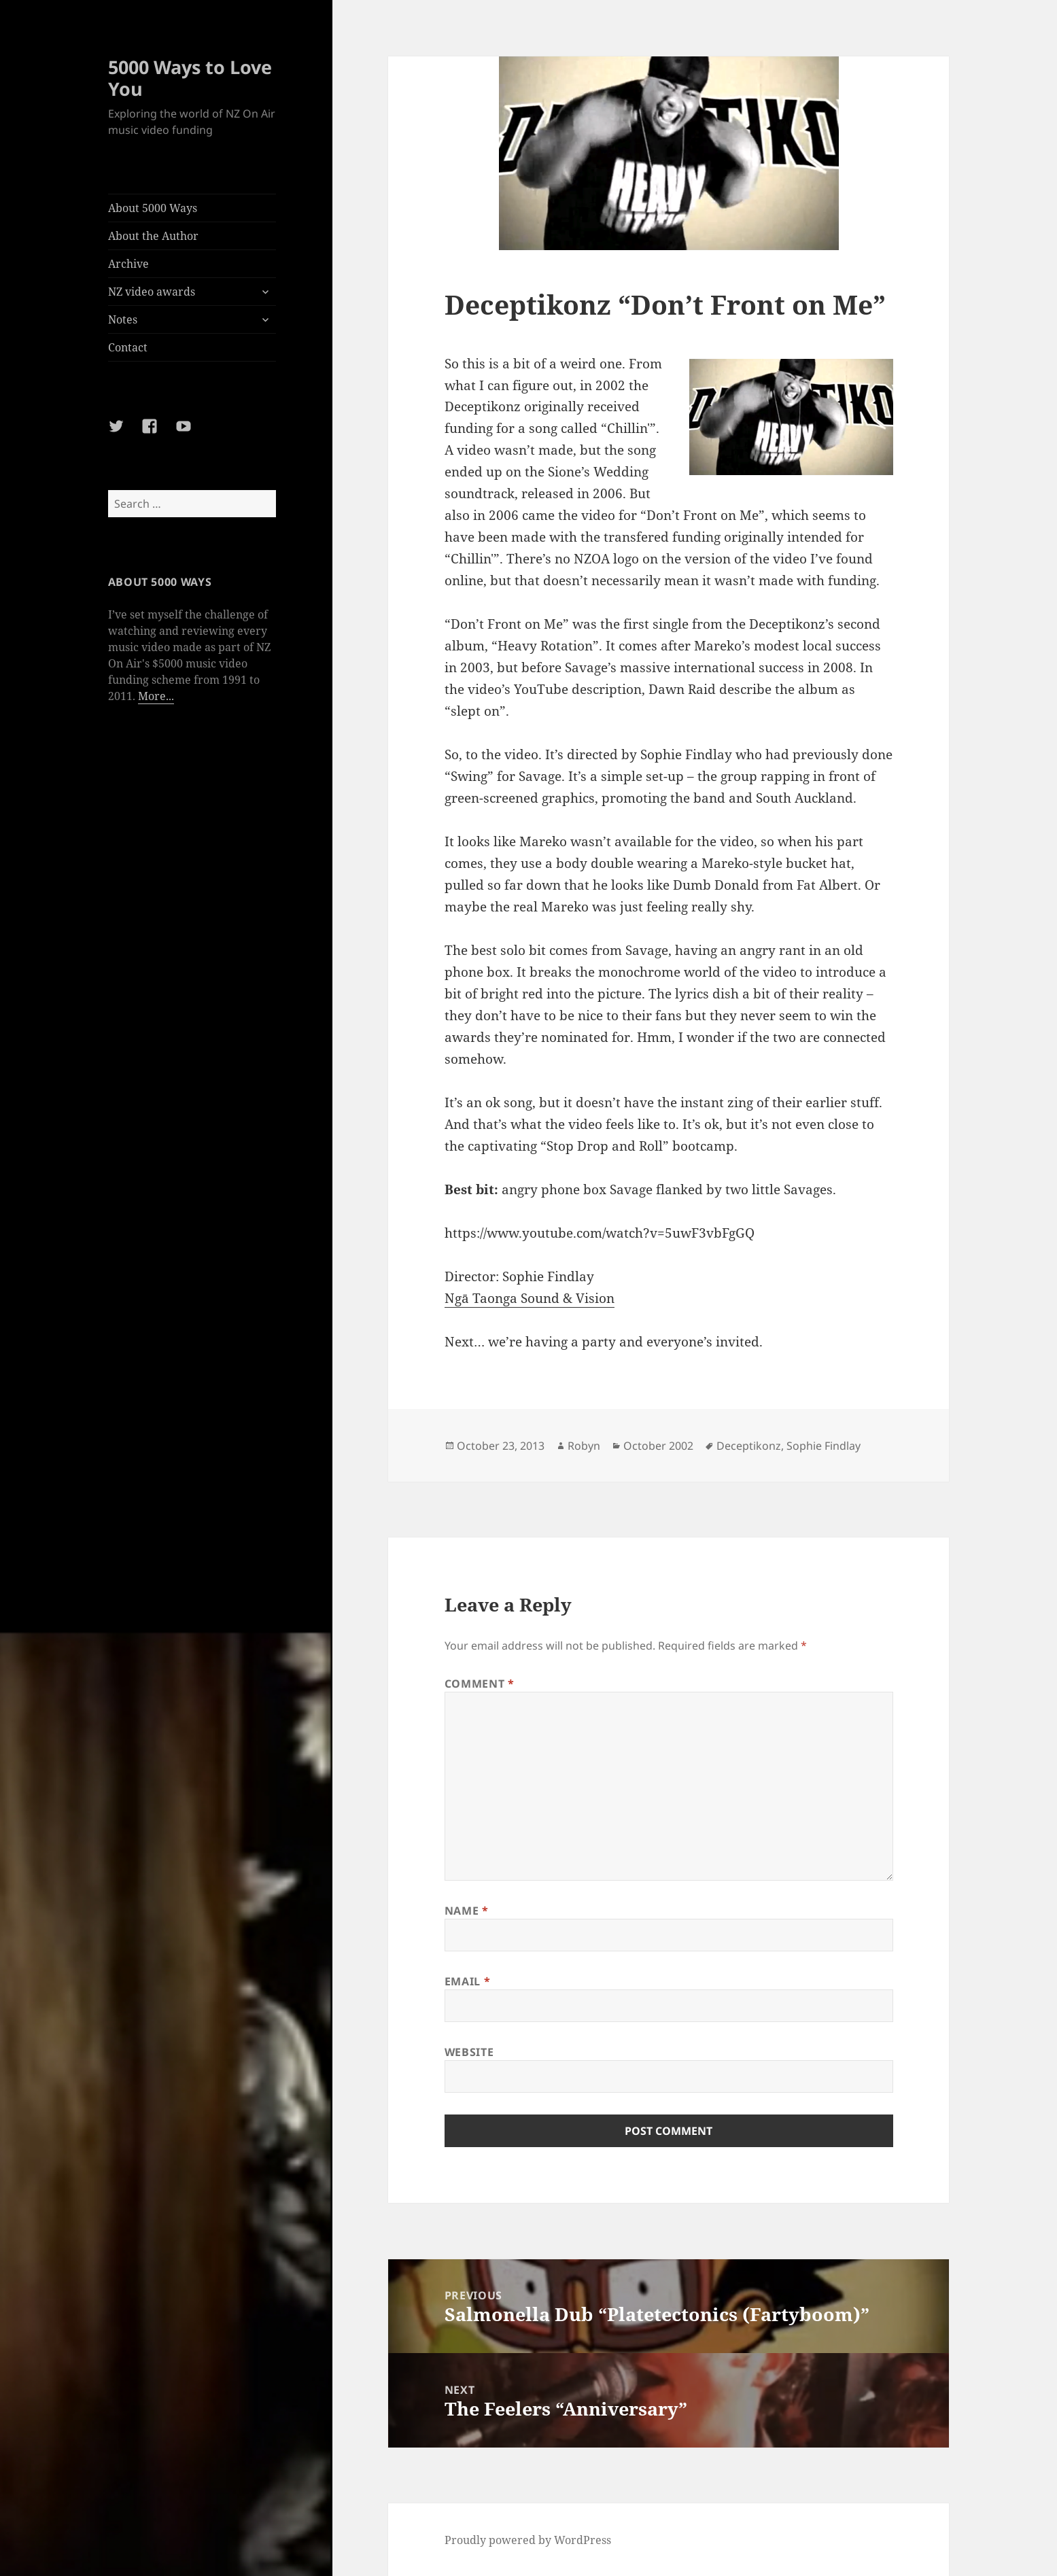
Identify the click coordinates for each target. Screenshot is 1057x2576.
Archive (128, 263)
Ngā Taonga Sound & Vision (529, 1298)
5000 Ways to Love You (190, 77)
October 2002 (658, 1445)
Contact (128, 347)
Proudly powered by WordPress (528, 2540)
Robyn (584, 1445)
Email (467, 1981)
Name (467, 1910)
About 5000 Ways (152, 208)
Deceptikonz (748, 1445)
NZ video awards (151, 291)
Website (469, 2051)
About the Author (153, 235)
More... (156, 696)
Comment (480, 1683)
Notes (122, 319)
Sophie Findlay (823, 1445)
